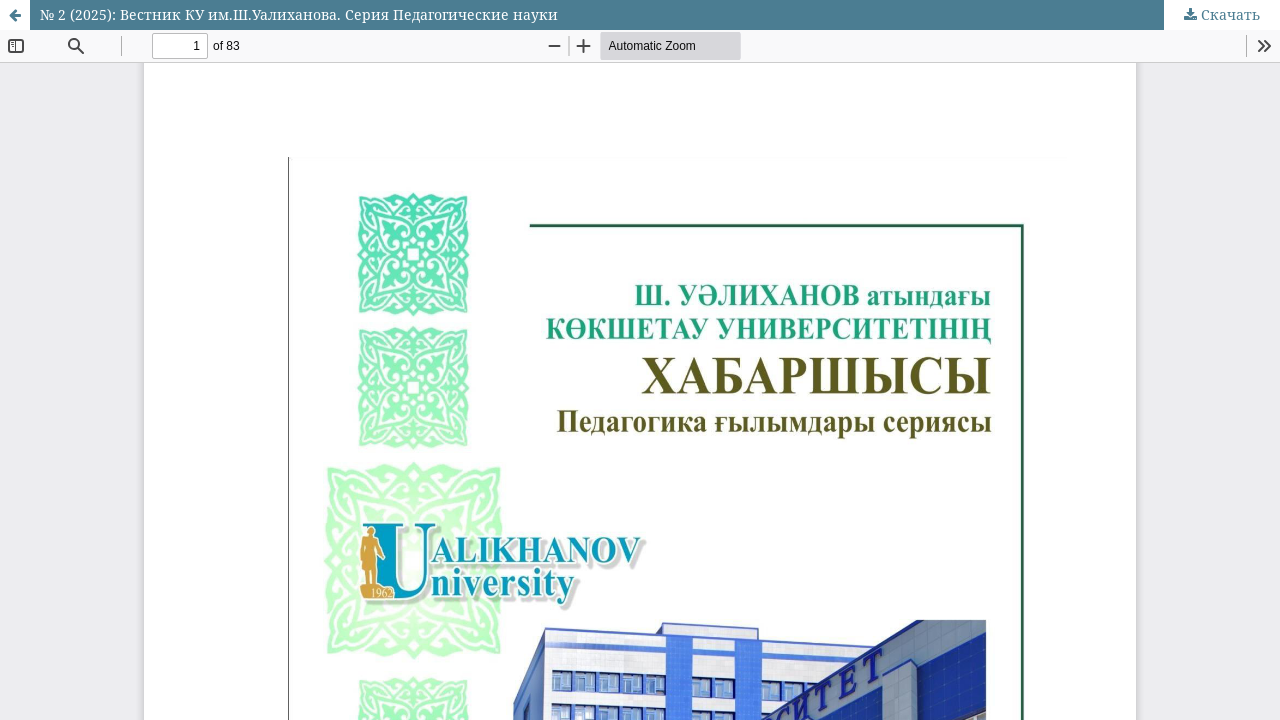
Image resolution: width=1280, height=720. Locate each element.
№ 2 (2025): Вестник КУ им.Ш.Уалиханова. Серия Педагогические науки (299, 14)
